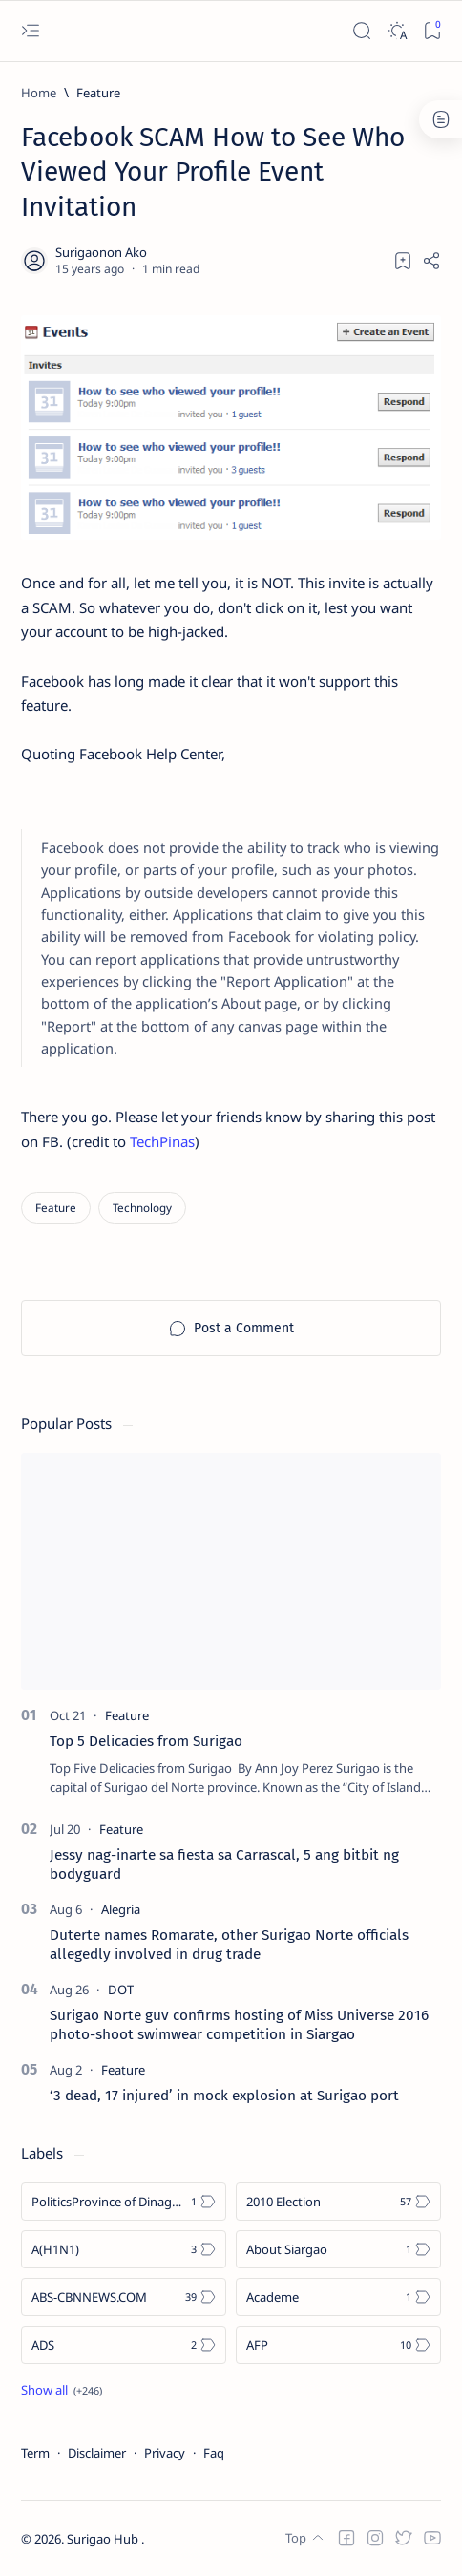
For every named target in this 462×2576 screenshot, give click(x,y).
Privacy (164, 2452)
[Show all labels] (61, 2390)
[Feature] (98, 92)
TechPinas (162, 1141)
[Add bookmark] (402, 260)
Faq (213, 2452)
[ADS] (123, 2345)
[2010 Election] (338, 2201)
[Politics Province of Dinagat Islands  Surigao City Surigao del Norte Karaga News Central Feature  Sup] (123, 2201)
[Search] (361, 31)
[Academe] (338, 2297)
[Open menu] (30, 31)
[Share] (431, 260)
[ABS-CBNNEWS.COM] (123, 2297)
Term (35, 2452)
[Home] (38, 92)
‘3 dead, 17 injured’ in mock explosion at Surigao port (224, 2095)
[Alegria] (120, 1909)
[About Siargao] (338, 2249)
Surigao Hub (104, 2538)
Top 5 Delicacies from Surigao (146, 1741)
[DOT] (121, 1989)
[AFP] (338, 2345)
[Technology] (142, 1208)
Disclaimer (97, 2452)
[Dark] (396, 31)
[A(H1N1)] (123, 2249)
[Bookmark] (432, 31)
